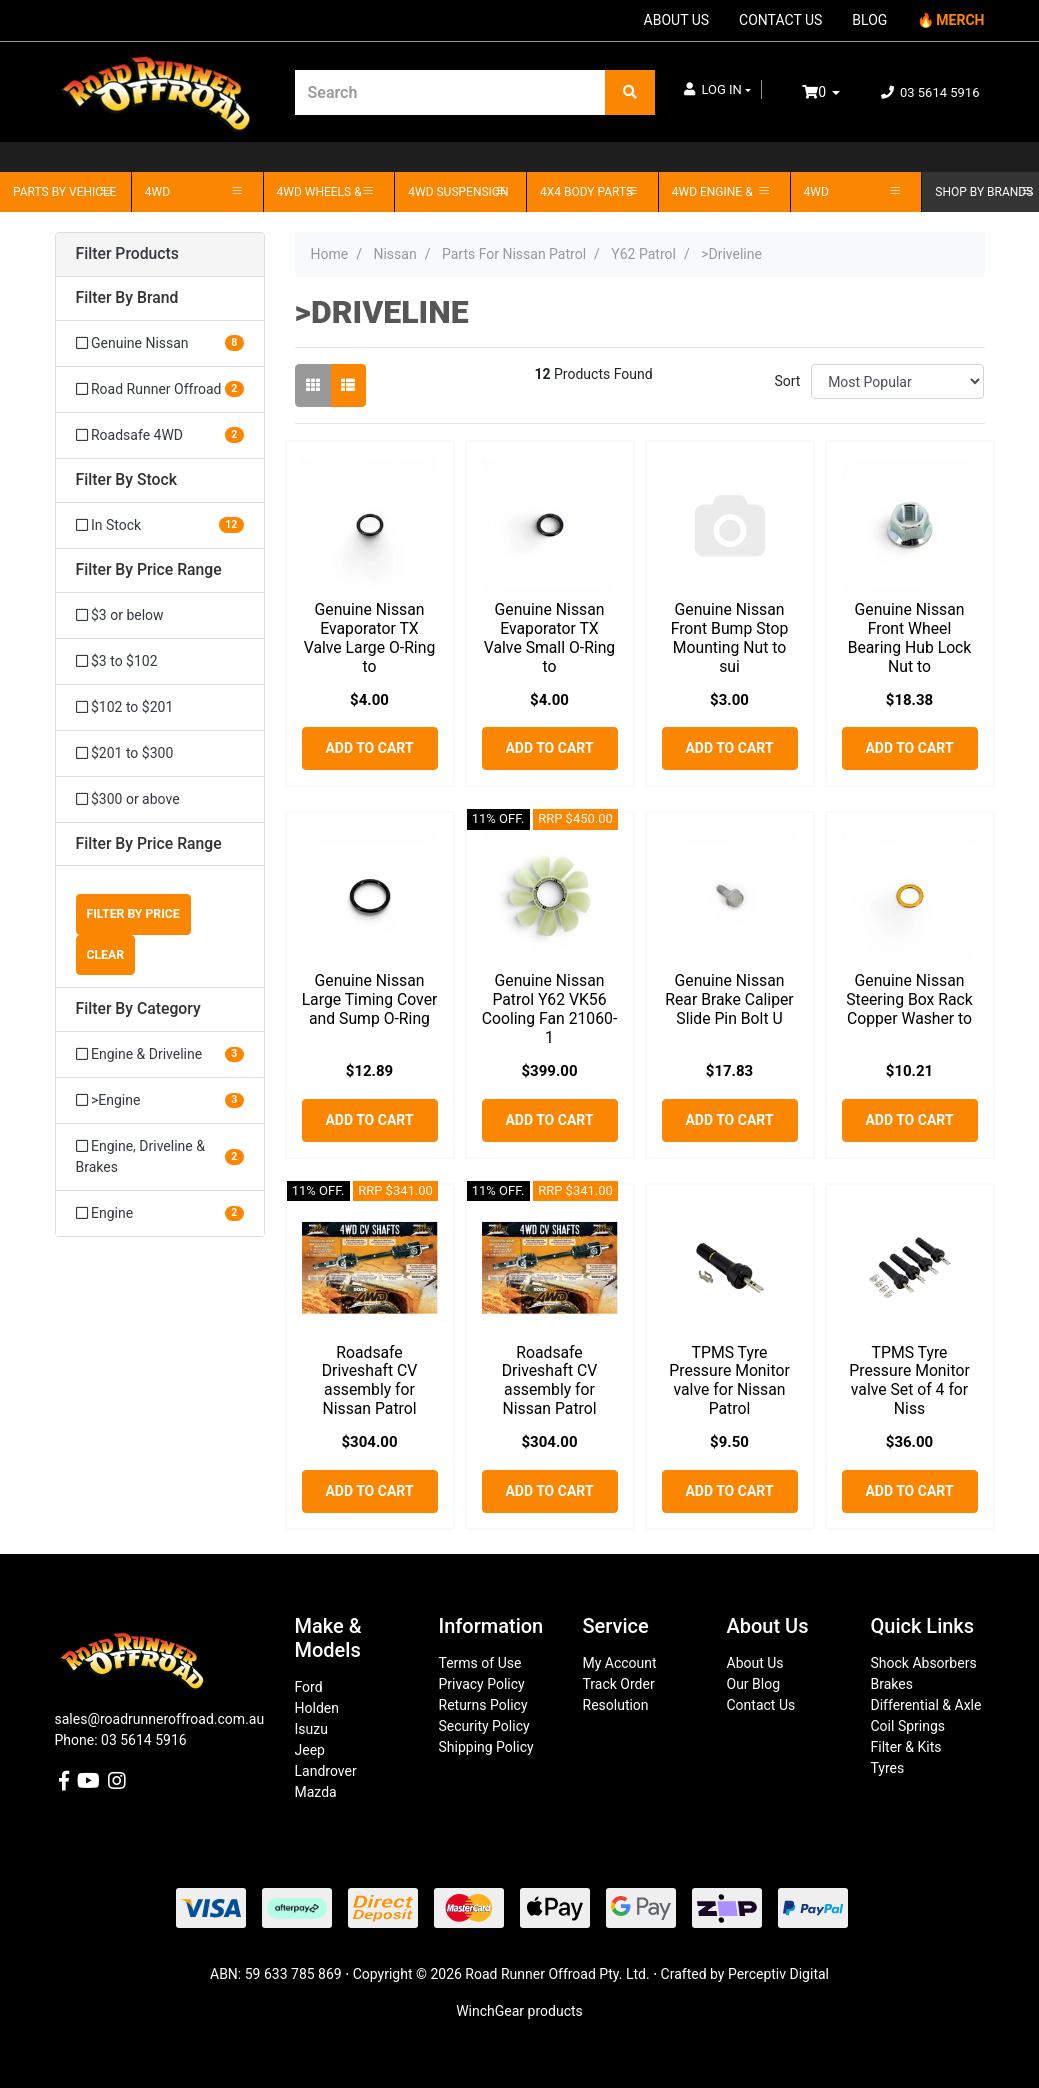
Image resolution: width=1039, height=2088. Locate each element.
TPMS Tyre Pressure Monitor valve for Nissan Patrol (729, 1381)
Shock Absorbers (924, 1663)
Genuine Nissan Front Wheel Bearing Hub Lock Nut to (910, 638)
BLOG (869, 20)
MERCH (960, 20)
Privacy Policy (482, 1684)
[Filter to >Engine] (160, 1100)
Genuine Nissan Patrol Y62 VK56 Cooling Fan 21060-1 (550, 1009)
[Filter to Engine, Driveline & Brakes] (160, 1157)
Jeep (310, 1750)
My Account (620, 1663)
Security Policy (484, 1726)
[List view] (348, 385)
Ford (309, 1687)
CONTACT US (780, 20)
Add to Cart (369, 748)
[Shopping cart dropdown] (835, 92)
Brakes (892, 1684)
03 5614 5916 (930, 92)
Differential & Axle (926, 1705)
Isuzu (311, 1729)
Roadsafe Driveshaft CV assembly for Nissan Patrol (370, 1381)
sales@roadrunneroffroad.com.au (160, 1719)
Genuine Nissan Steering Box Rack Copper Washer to (909, 999)
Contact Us (761, 1705)
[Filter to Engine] (160, 1213)
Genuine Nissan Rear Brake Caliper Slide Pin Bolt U (729, 999)
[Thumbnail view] (313, 385)
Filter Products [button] (127, 254)
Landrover (326, 1771)
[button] (717, 90)
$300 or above (128, 799)
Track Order (619, 1684)
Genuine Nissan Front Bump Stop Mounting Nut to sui (730, 638)
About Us (755, 1663)
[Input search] (450, 92)
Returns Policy (483, 1705)
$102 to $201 (125, 707)
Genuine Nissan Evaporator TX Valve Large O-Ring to (369, 638)
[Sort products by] (897, 381)
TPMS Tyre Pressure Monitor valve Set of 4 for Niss (909, 1381)
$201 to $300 (125, 753)
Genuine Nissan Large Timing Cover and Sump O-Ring (370, 999)
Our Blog (754, 1684)
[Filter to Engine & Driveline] (160, 1054)
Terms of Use (480, 1663)
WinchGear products (519, 2011)
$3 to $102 (117, 661)
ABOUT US (677, 20)
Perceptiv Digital (778, 1974)
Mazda (316, 1792)
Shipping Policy (486, 1747)
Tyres (888, 1768)
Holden (317, 1708)
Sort (787, 381)
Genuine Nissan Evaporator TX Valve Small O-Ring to (549, 638)
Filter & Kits (906, 1747)
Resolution (616, 1705)
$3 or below (120, 615)
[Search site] (630, 92)
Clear (106, 955)
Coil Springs (908, 1726)
